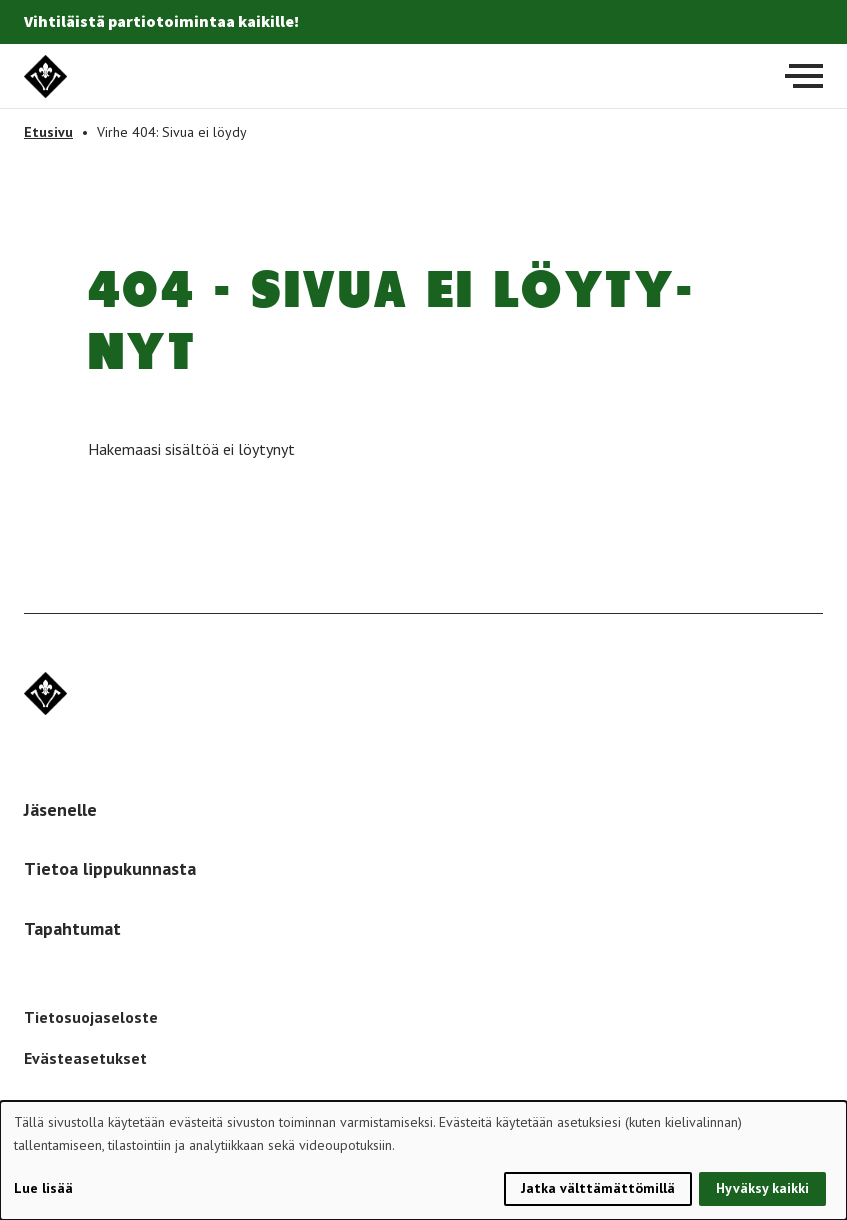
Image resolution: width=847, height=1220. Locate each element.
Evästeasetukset (85, 1058)
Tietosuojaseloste (91, 1017)
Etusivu (48, 132)
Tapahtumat (72, 928)
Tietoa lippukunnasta (110, 868)
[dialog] (423, 1160)
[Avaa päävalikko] (804, 76)
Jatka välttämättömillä (598, 1188)
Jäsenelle (60, 809)
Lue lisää (43, 1188)
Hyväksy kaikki (762, 1188)
